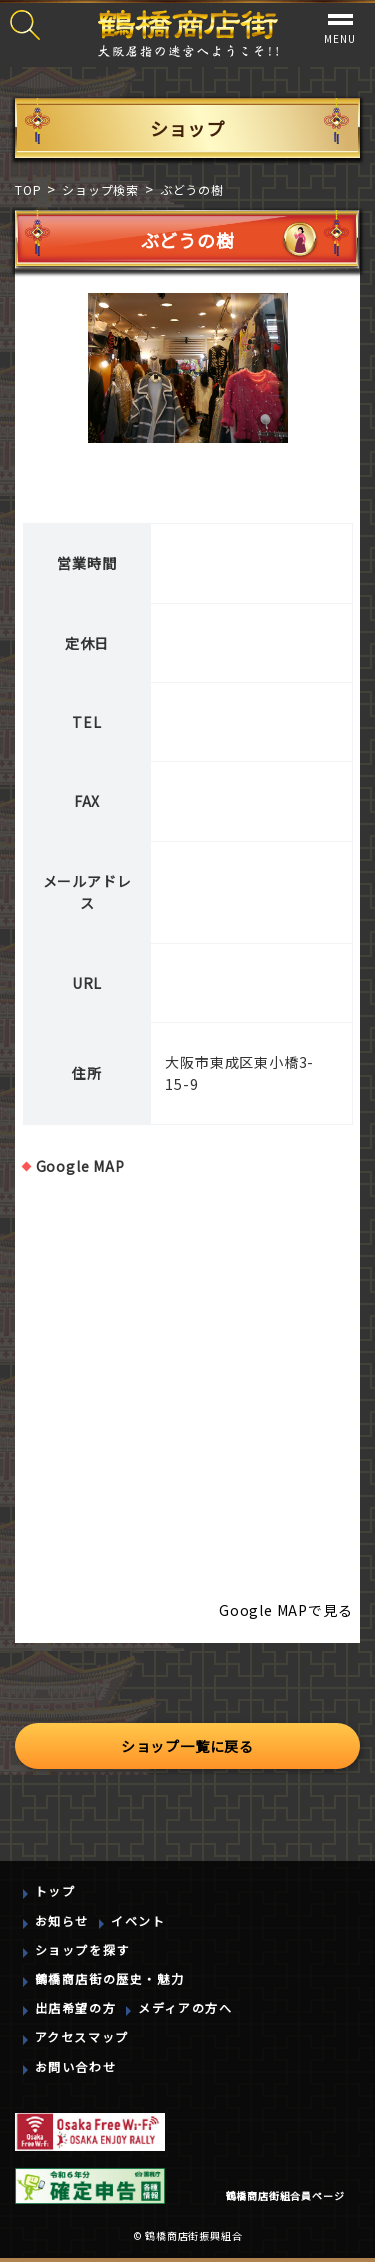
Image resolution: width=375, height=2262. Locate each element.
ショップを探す (82, 1949)
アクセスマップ (82, 2036)
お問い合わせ (76, 2066)
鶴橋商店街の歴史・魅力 (110, 1978)
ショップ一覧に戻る (187, 1746)
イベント (138, 1920)
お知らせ (62, 1920)
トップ (55, 1890)
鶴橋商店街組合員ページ (285, 2195)
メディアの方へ (185, 2007)
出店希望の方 (76, 2007)
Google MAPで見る (285, 1610)
